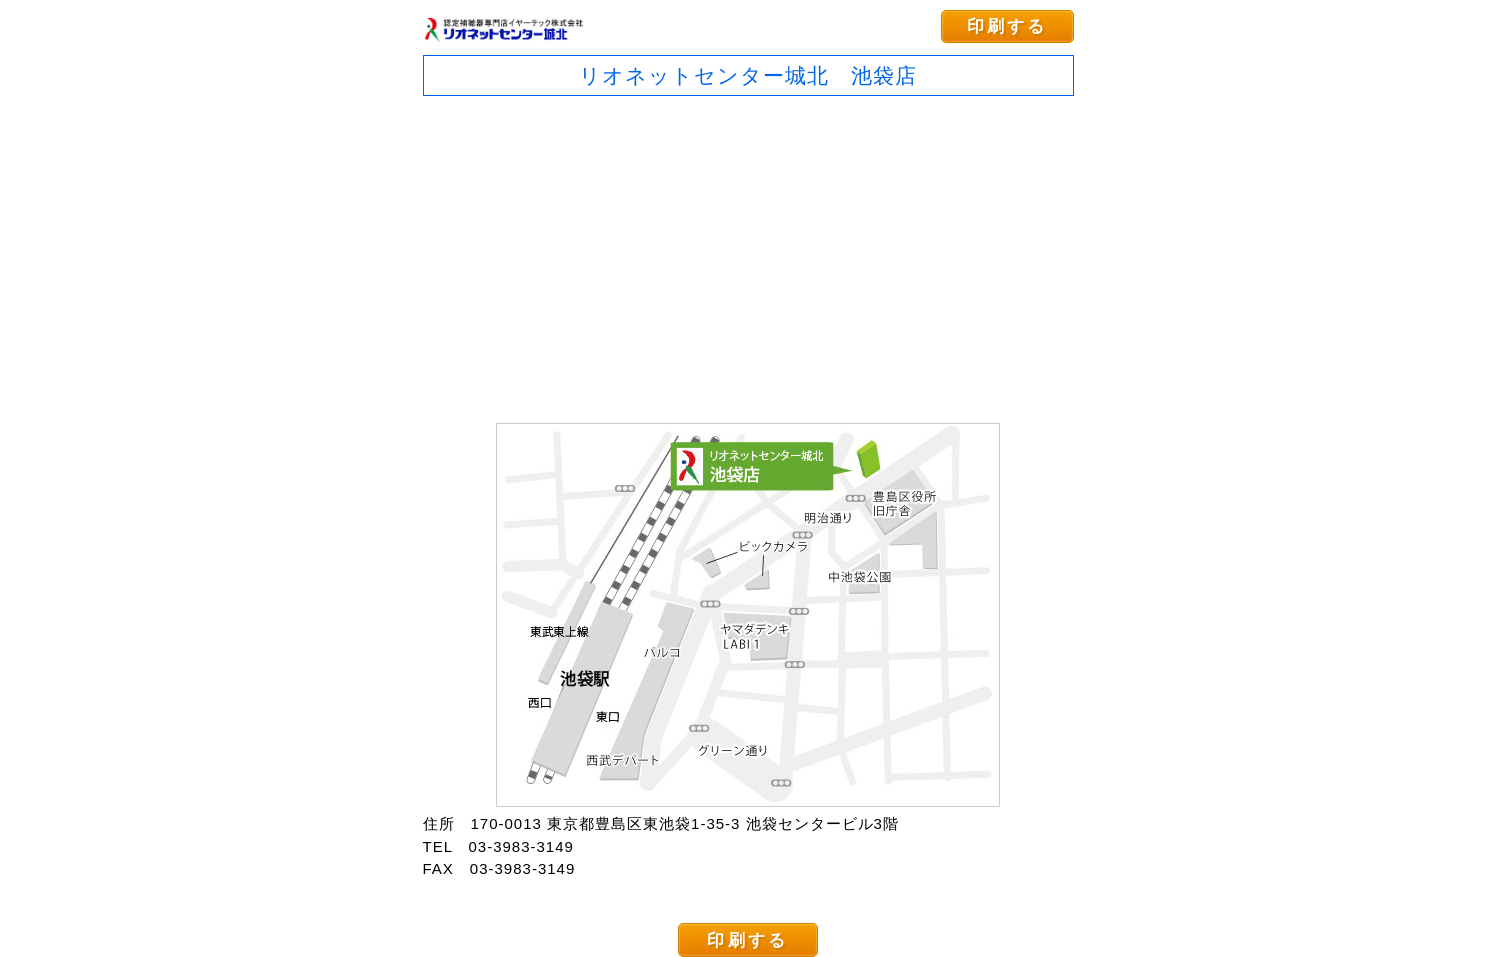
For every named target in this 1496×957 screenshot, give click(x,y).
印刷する (1007, 26)
